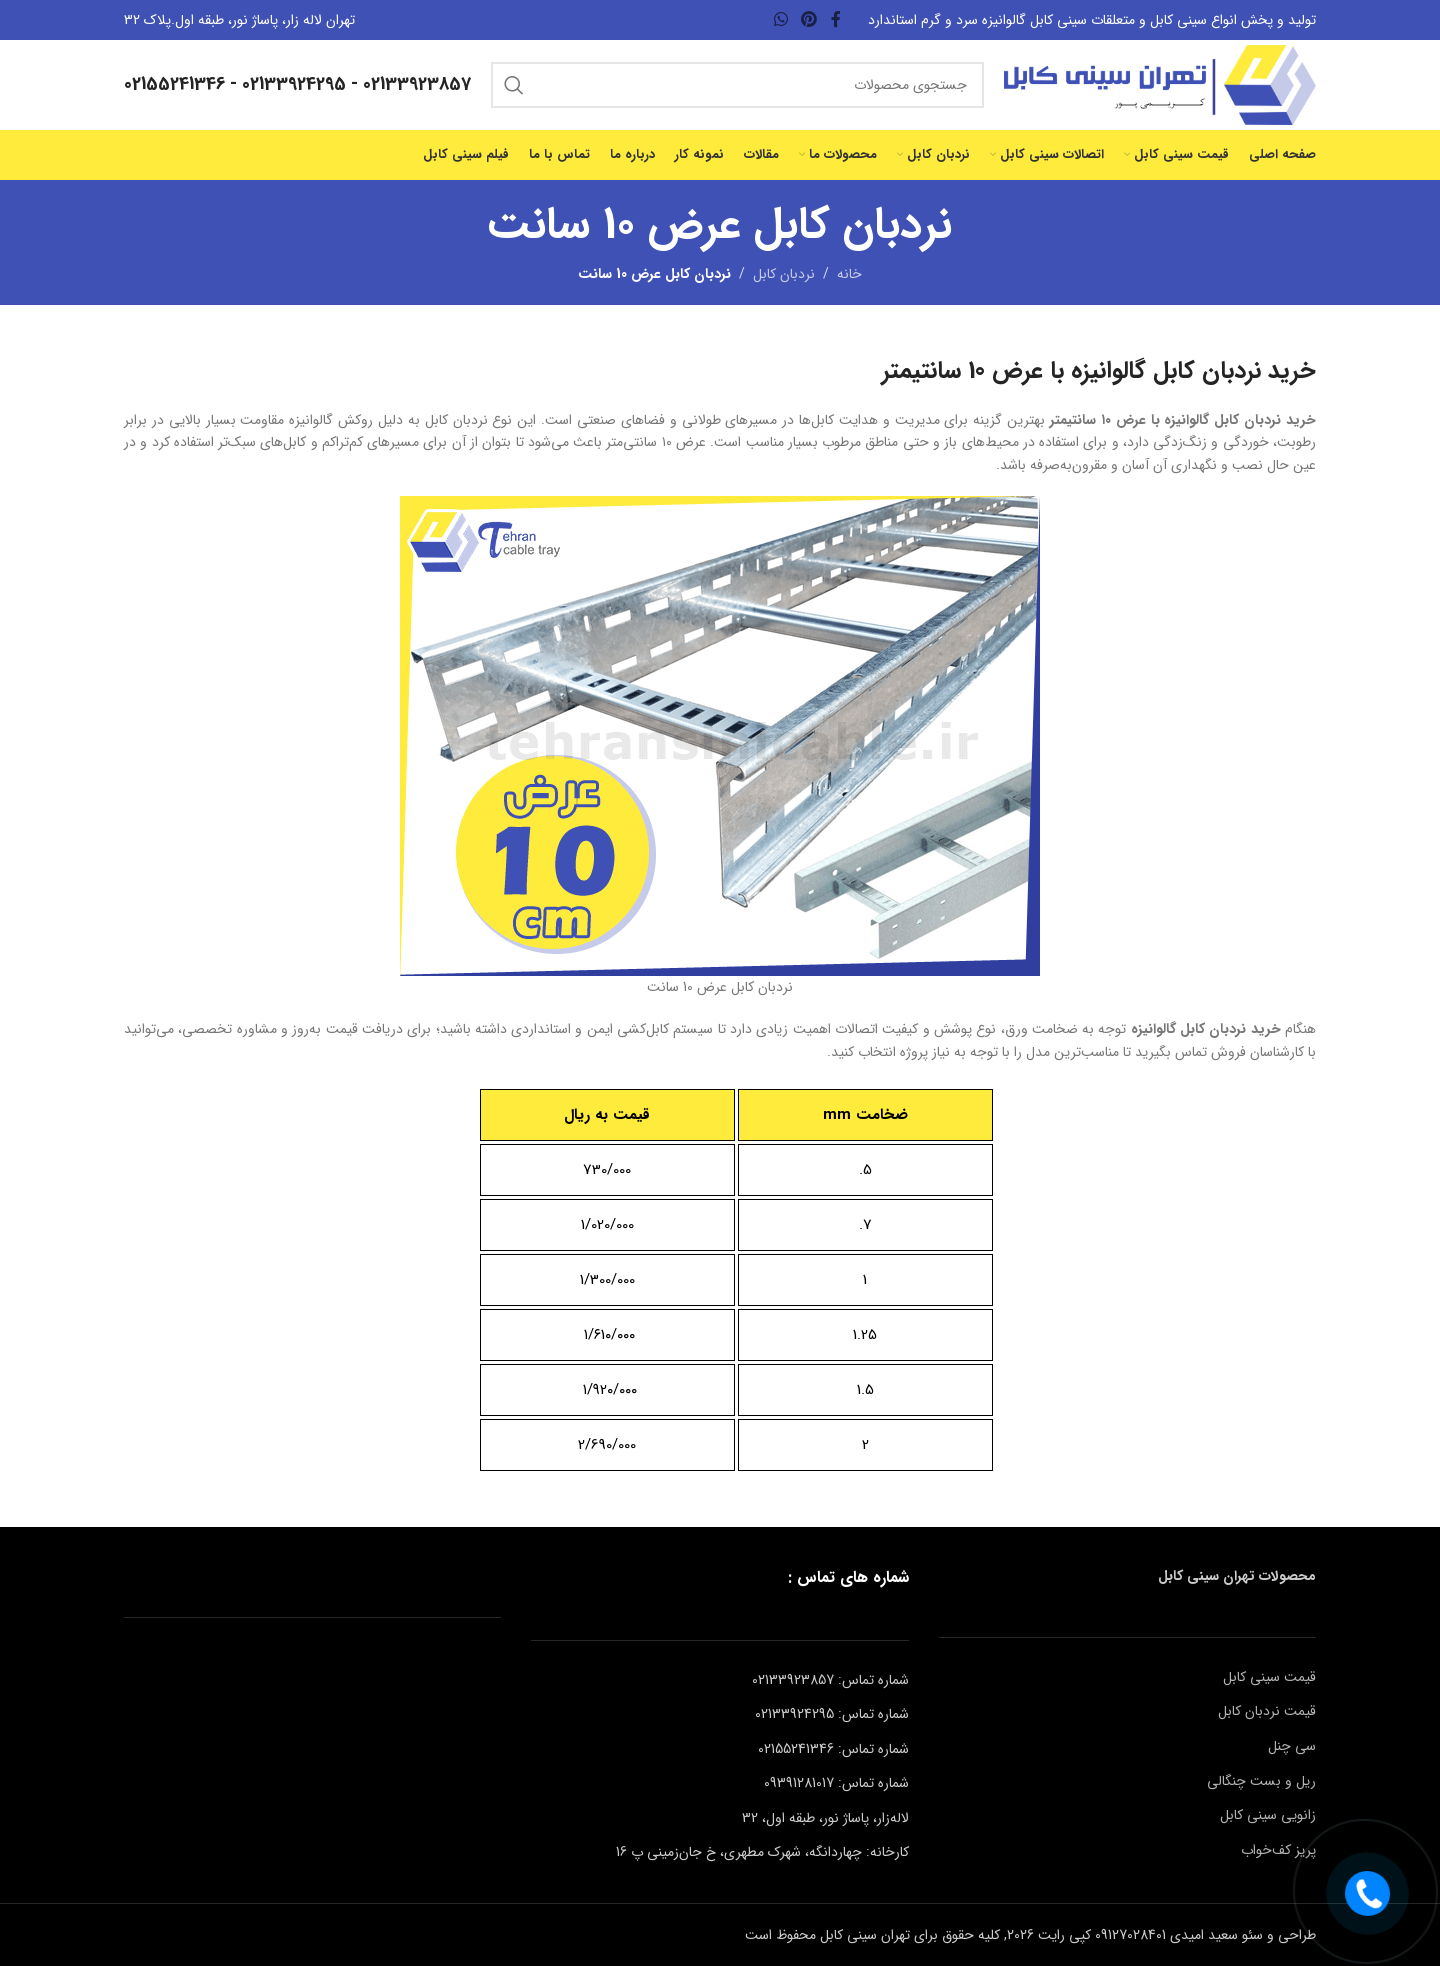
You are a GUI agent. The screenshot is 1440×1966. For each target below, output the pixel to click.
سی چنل (1292, 1746)
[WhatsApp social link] (780, 20)
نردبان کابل (784, 274)
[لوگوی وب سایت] (1160, 84)
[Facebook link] (836, 20)
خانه (849, 274)
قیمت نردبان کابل (1267, 1711)
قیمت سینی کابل (1269, 1677)
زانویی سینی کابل (1268, 1815)
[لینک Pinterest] (809, 20)
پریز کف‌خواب (1278, 1850)
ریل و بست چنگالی (1261, 1781)
